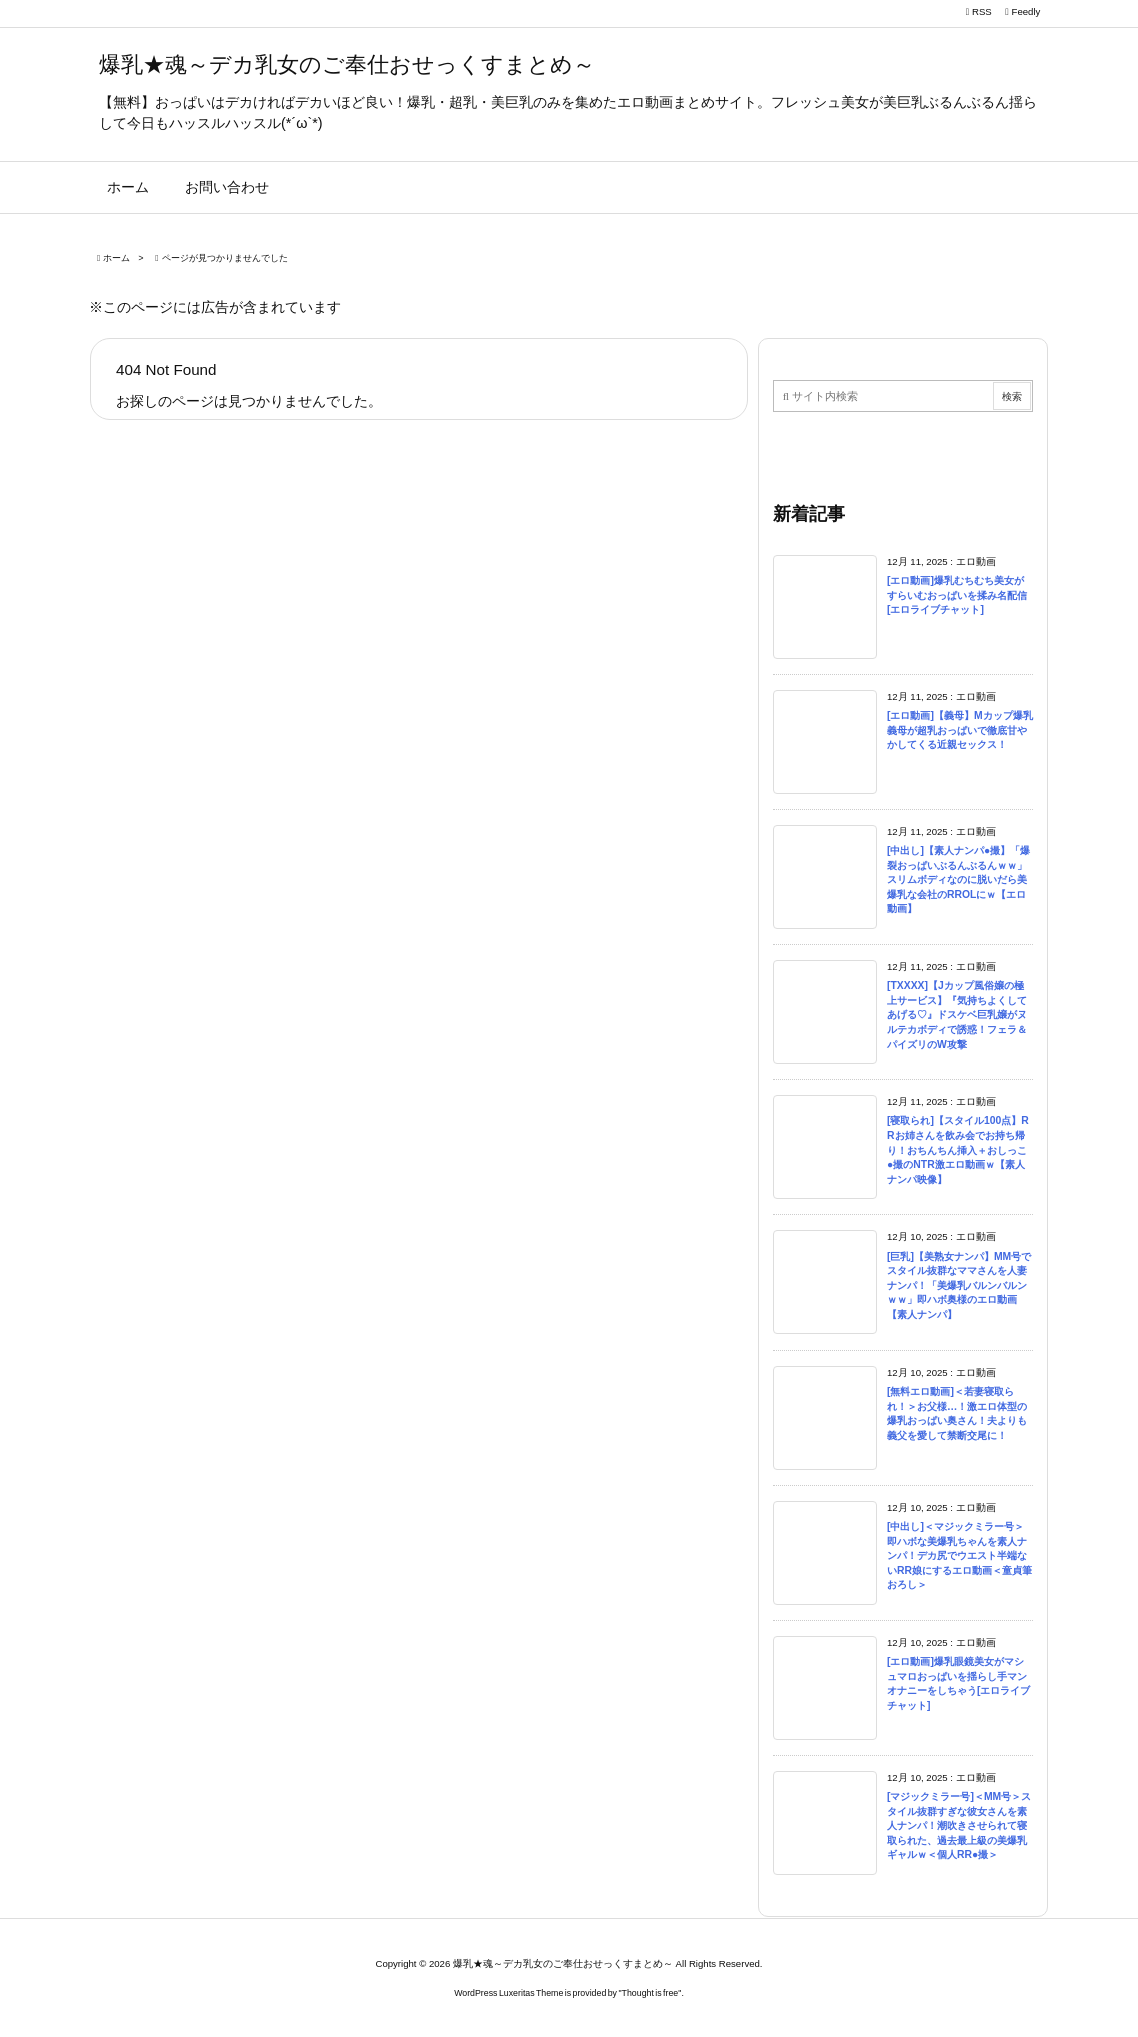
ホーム (116, 258)
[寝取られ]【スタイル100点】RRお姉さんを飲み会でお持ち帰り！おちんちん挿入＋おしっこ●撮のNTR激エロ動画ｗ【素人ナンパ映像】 (958, 1149)
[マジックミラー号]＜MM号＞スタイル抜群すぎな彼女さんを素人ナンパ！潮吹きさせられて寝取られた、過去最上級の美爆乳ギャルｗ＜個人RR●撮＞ (959, 1825)
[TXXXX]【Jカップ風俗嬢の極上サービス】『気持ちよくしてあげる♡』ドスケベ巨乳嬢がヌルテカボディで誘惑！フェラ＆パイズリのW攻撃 (957, 1014)
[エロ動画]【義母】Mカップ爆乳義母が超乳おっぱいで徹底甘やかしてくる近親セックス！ (960, 730)
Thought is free (650, 1993)
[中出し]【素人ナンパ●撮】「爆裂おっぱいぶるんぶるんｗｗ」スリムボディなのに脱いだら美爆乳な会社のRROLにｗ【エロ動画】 (958, 879)
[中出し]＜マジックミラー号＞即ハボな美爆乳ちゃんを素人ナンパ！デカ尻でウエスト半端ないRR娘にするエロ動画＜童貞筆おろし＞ (959, 1555)
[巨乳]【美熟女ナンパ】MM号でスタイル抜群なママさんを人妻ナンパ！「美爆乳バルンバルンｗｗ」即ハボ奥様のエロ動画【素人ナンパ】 (959, 1285)
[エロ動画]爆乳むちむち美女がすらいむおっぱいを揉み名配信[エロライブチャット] (957, 595)
